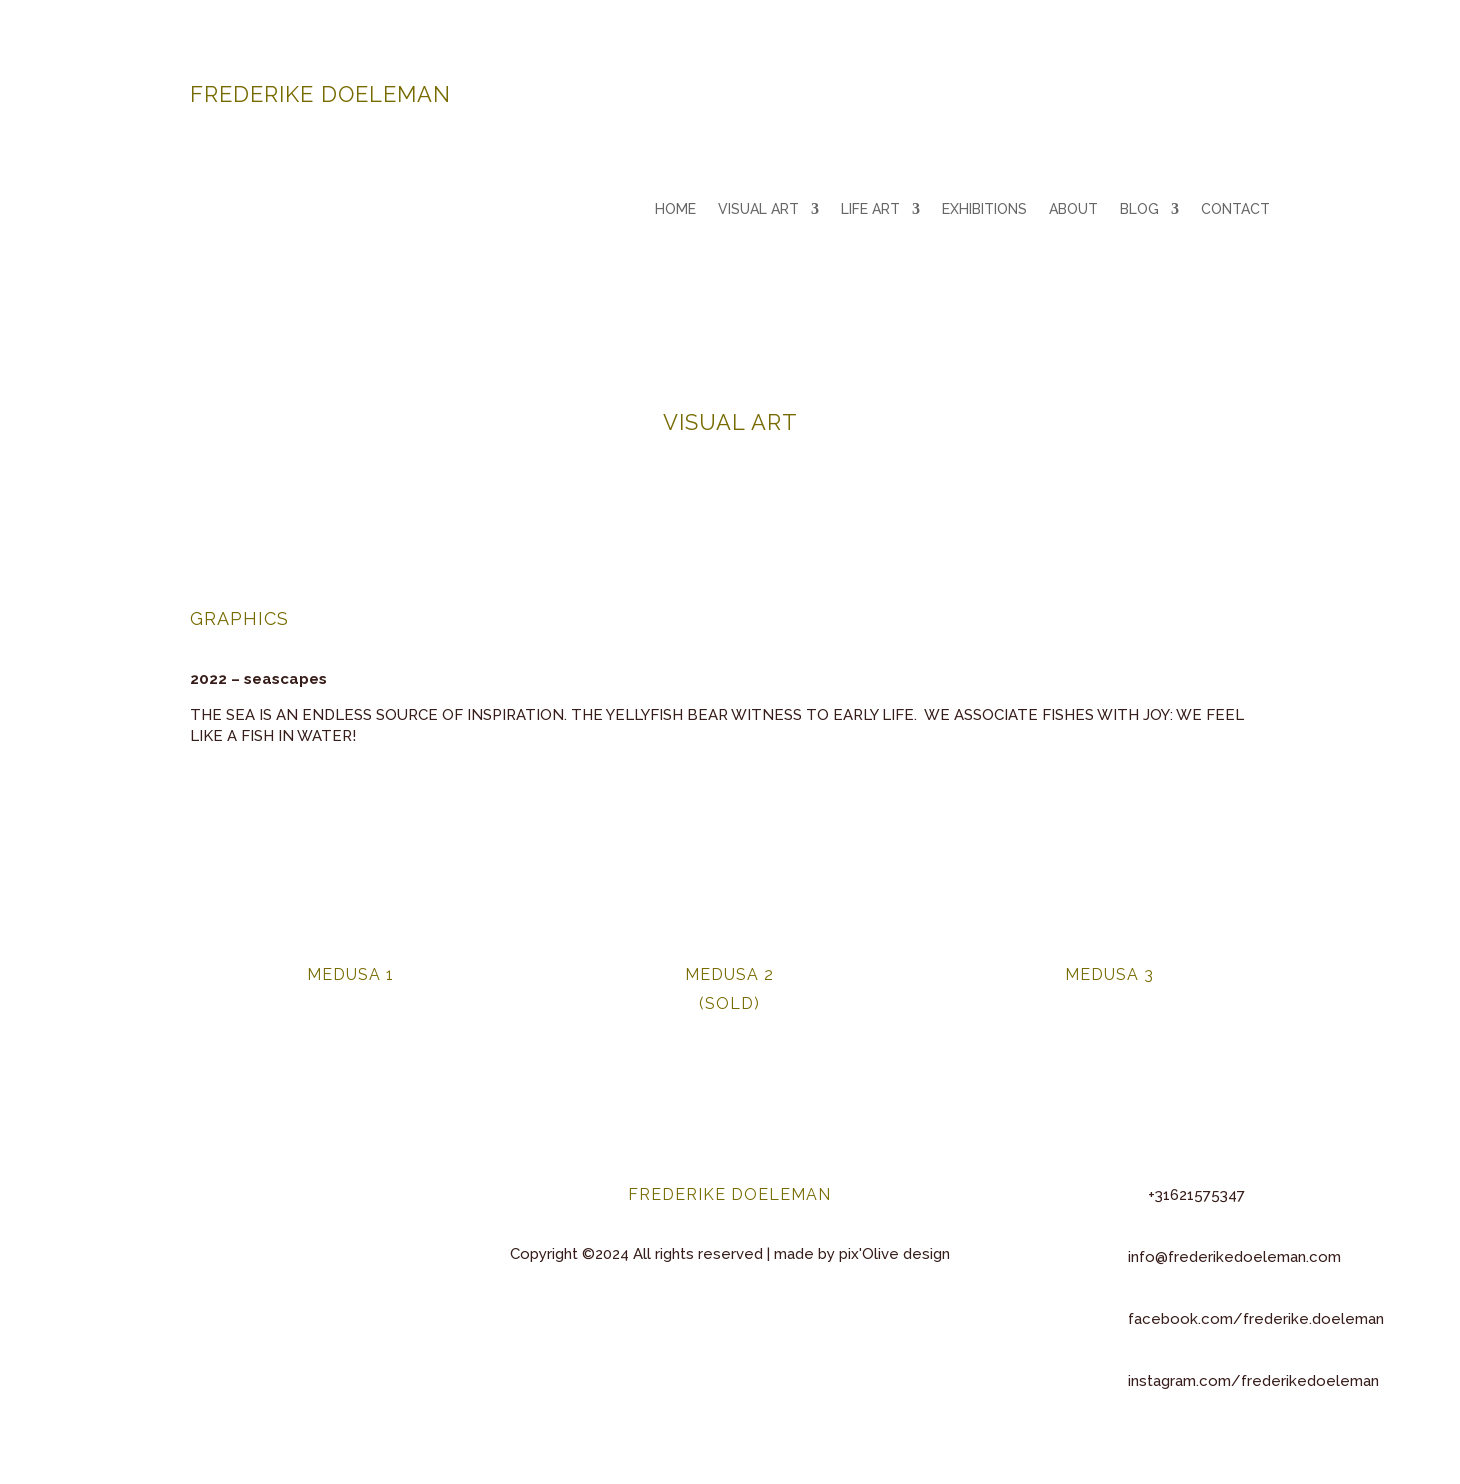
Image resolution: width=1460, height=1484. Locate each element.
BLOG (1139, 209)
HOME (675, 209)
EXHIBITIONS (984, 209)
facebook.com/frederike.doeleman (1256, 1319)
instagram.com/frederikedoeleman (1253, 1381)
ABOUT (1073, 209)
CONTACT (1235, 209)
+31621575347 (1196, 1195)
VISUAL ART (758, 209)
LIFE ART (870, 209)
